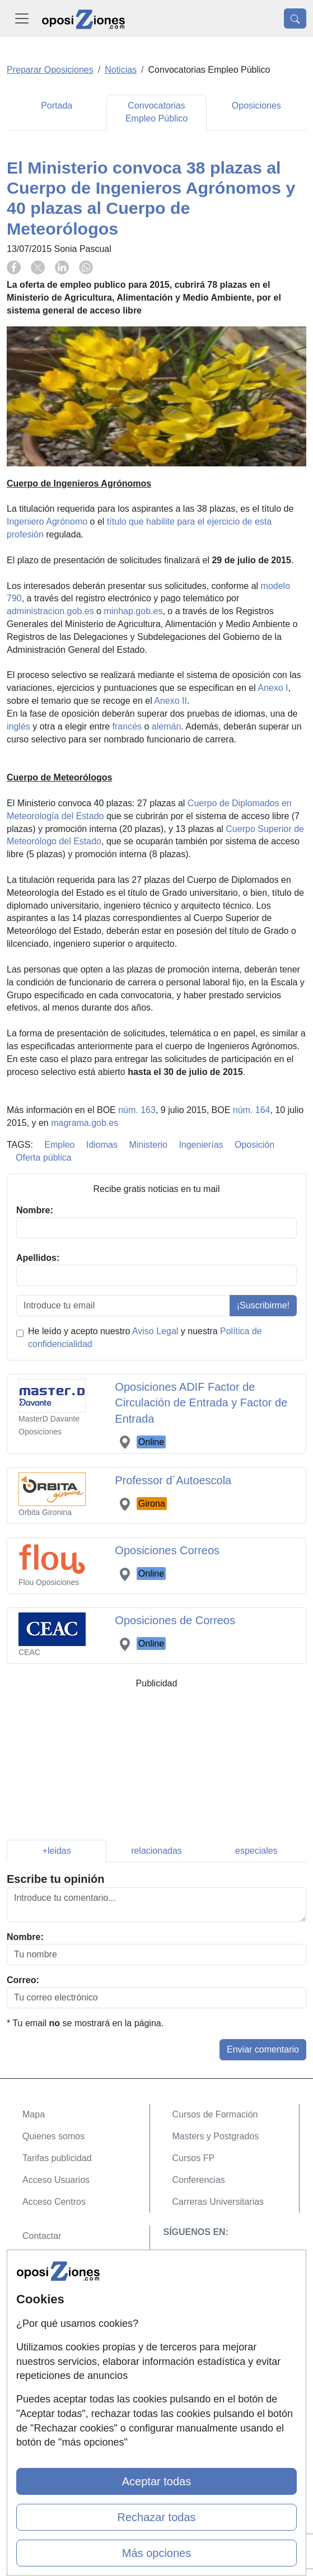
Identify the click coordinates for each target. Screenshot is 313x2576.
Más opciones (156, 2553)
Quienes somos (53, 2136)
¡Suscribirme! (263, 1305)
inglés (18, 726)
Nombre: (25, 1937)
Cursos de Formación (215, 2114)
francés (127, 726)
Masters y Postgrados (215, 2136)
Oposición (254, 1144)
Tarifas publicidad (57, 2158)
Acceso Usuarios (56, 2180)
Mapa (33, 2114)
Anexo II (170, 700)
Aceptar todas (156, 2481)
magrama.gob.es (84, 1123)
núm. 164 (251, 1110)
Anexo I (273, 688)
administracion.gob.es (50, 611)
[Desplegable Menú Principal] (22, 18)
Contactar (41, 2236)
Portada (56, 105)
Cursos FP (193, 2158)
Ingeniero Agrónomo (47, 521)
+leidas (57, 1850)
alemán (166, 726)
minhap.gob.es (133, 611)
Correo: (23, 1980)
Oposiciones (256, 105)
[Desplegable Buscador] (295, 18)
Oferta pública (44, 1157)
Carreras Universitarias (218, 2201)
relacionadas (156, 1850)
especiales (256, 1850)
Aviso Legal (155, 1331)
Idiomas (102, 1144)
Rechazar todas (156, 2517)
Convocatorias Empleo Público (156, 112)
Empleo (59, 1144)
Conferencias (198, 2180)
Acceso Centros (54, 2201)
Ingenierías (201, 1144)
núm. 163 (137, 1110)
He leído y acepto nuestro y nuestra (145, 1337)
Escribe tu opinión (55, 1879)
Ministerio (148, 1144)
